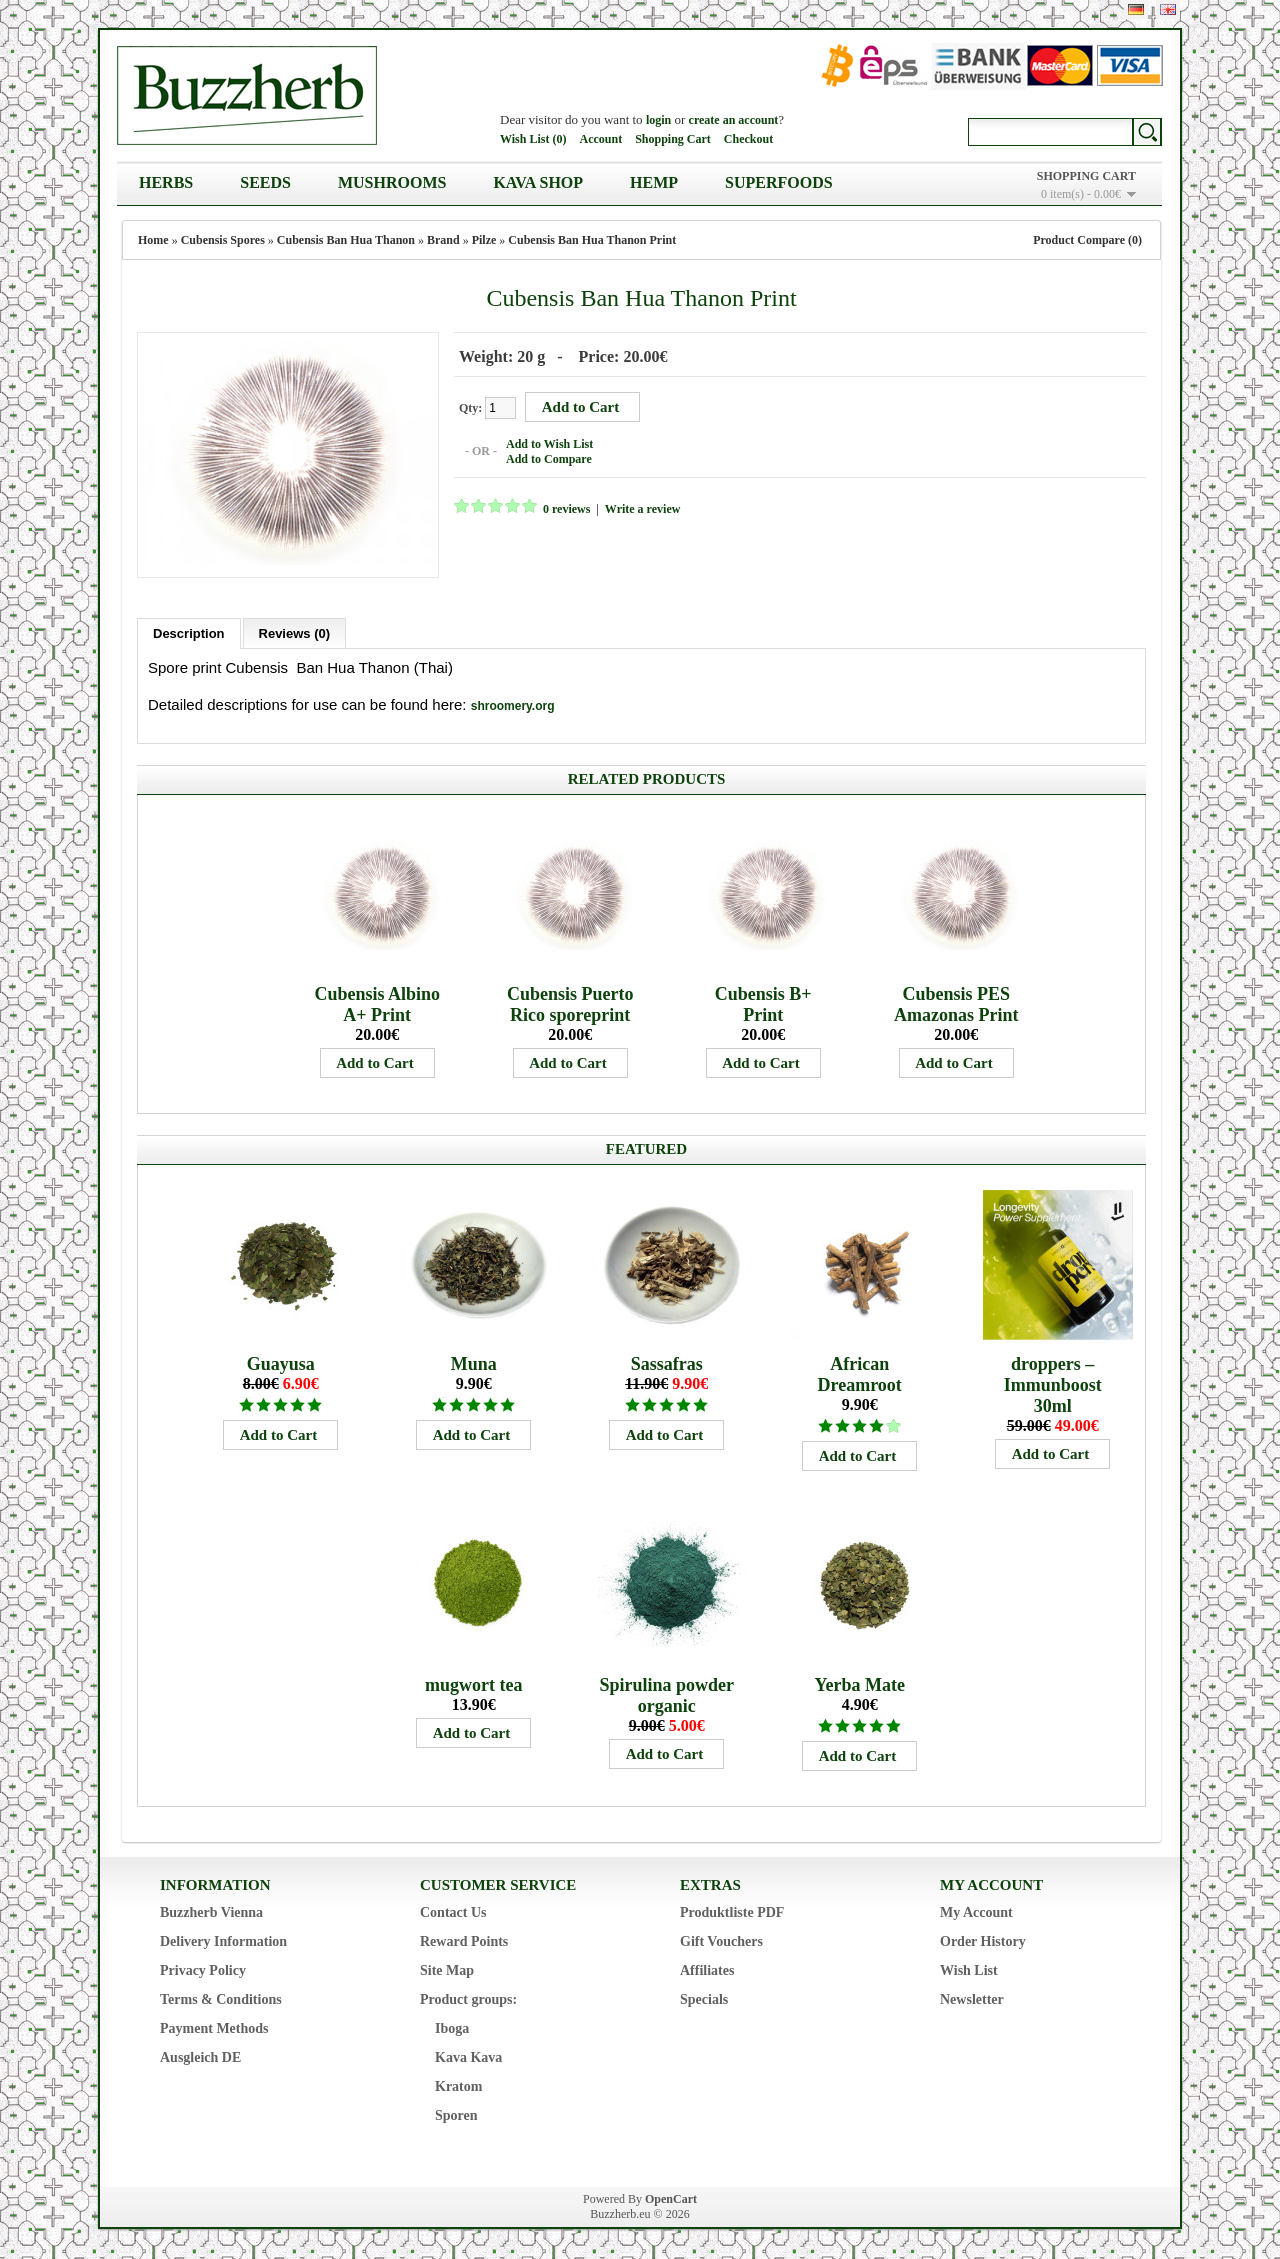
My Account (976, 1912)
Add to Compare (549, 459)
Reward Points (464, 1941)
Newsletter (972, 1999)
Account (600, 139)
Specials (704, 1999)
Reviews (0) (295, 633)
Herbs (166, 182)
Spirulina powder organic (666, 1695)
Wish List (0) (533, 139)
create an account (734, 120)
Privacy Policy (203, 1970)
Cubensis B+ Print (763, 1004)
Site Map (447, 1970)
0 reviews (566, 509)
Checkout (748, 139)
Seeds (265, 182)
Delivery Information (223, 1941)
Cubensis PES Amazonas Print (956, 1004)
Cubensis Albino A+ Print (377, 1004)
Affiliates (707, 1970)
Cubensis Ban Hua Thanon (346, 240)
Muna (474, 1364)
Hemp (654, 182)
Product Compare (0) (1087, 240)
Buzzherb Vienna (211, 1912)
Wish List (969, 1970)
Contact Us (453, 1912)
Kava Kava (468, 2057)
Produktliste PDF (732, 1912)
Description (189, 633)
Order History (983, 1941)
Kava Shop (538, 182)
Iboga (452, 2028)
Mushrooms (392, 182)
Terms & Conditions (221, 1999)
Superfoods (779, 182)
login (658, 120)
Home (153, 240)
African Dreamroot (860, 1374)
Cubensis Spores (223, 240)
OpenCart (671, 2199)
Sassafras (667, 1364)
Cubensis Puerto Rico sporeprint (570, 1004)
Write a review (643, 509)
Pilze (484, 240)
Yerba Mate (859, 1685)
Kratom (458, 2086)
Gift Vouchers (721, 1941)
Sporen (456, 2115)
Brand (443, 240)
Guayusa (281, 1364)
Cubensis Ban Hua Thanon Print (592, 240)
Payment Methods (214, 2028)
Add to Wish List (549, 444)
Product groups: (468, 1999)
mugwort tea (473, 1685)
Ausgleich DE (200, 2057)
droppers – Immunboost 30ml (1053, 1385)
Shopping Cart (673, 139)
